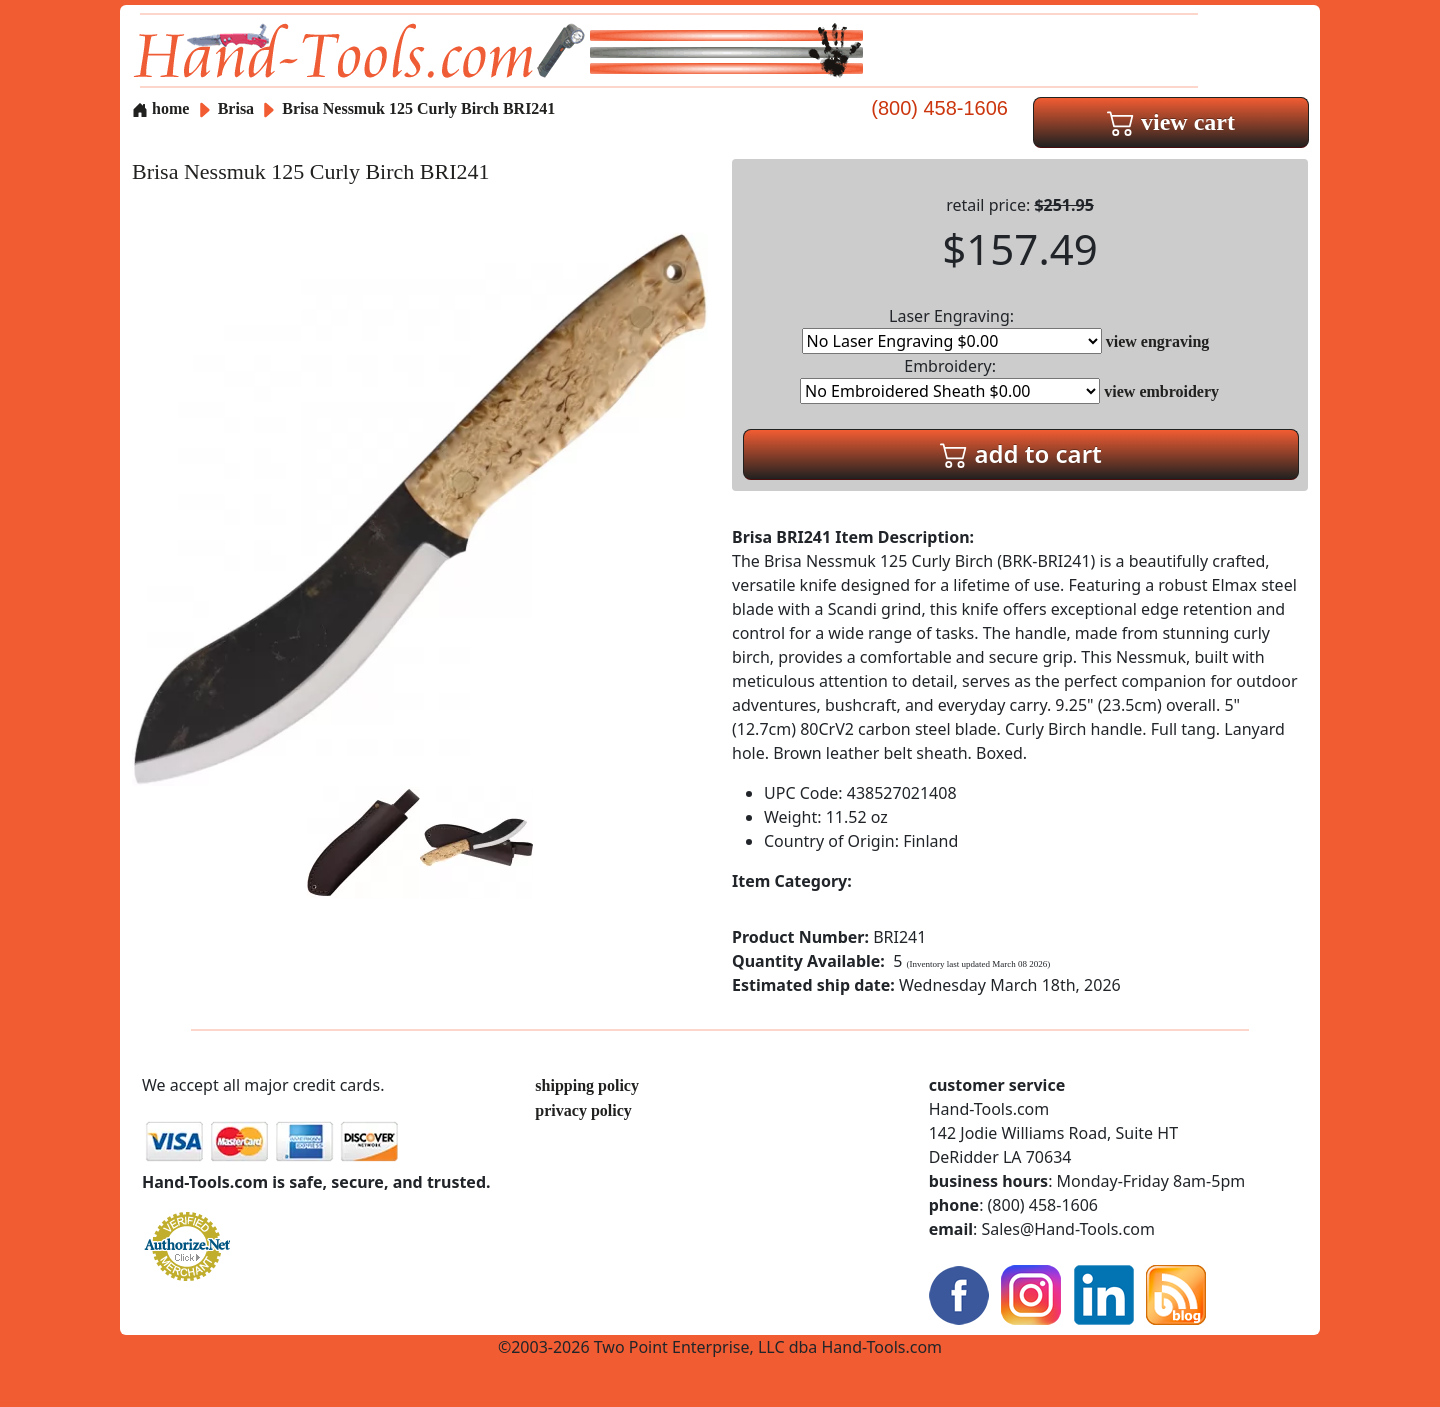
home (160, 108)
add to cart (1021, 453)
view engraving (1158, 341)
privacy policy (583, 1110)
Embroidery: (950, 379)
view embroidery (1161, 391)
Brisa (238, 108)
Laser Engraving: (952, 329)
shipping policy (587, 1085)
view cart (1171, 122)
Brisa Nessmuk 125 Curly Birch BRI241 (418, 108)
